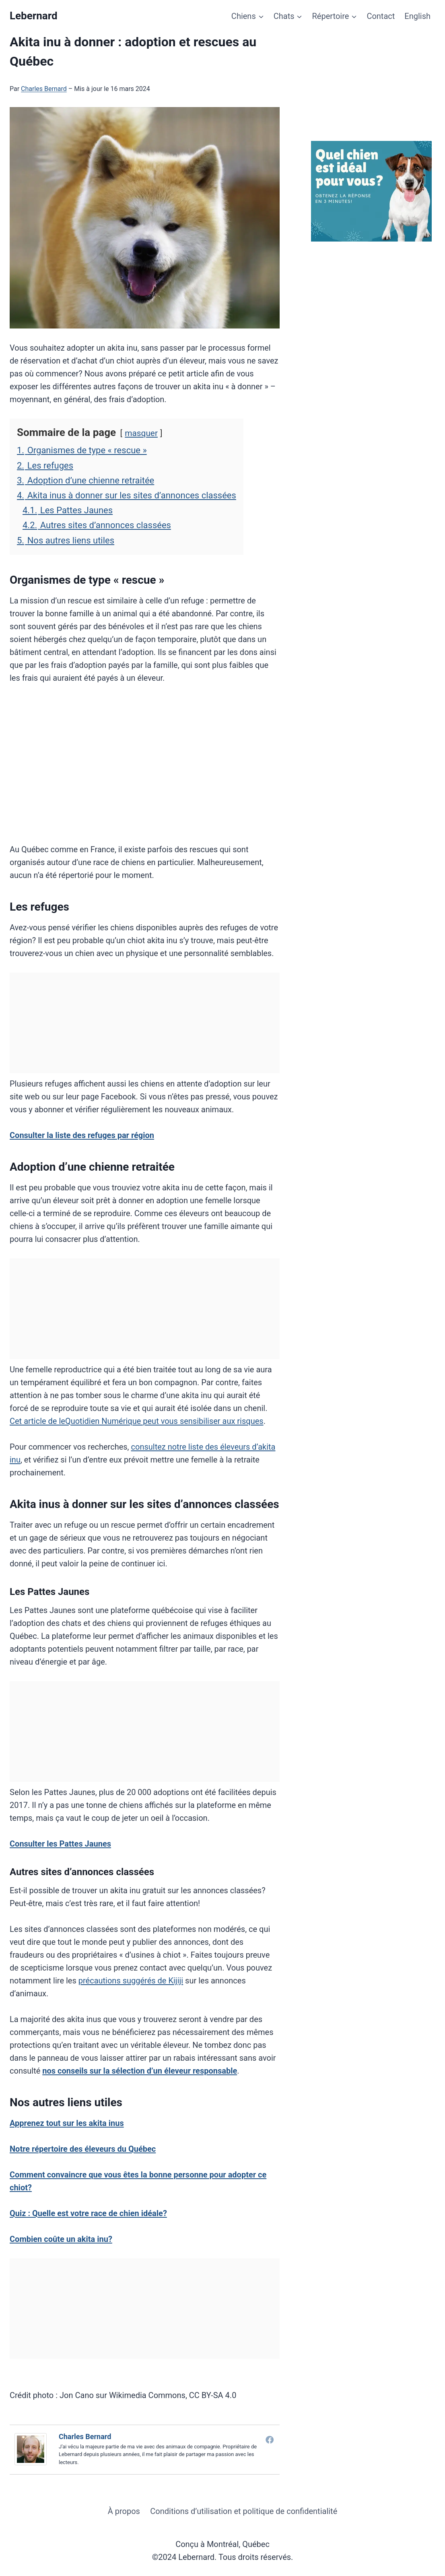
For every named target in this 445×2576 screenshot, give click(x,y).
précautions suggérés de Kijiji (130, 1980)
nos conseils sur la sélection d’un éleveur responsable (139, 2071)
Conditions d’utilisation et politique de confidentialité (243, 2511)
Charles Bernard (44, 89)
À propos (124, 2511)
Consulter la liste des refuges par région (82, 1135)
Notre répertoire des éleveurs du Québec (83, 2149)
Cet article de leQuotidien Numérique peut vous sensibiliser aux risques (137, 1421)
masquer (141, 433)
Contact (381, 16)
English (417, 16)
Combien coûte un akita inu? (61, 2239)
